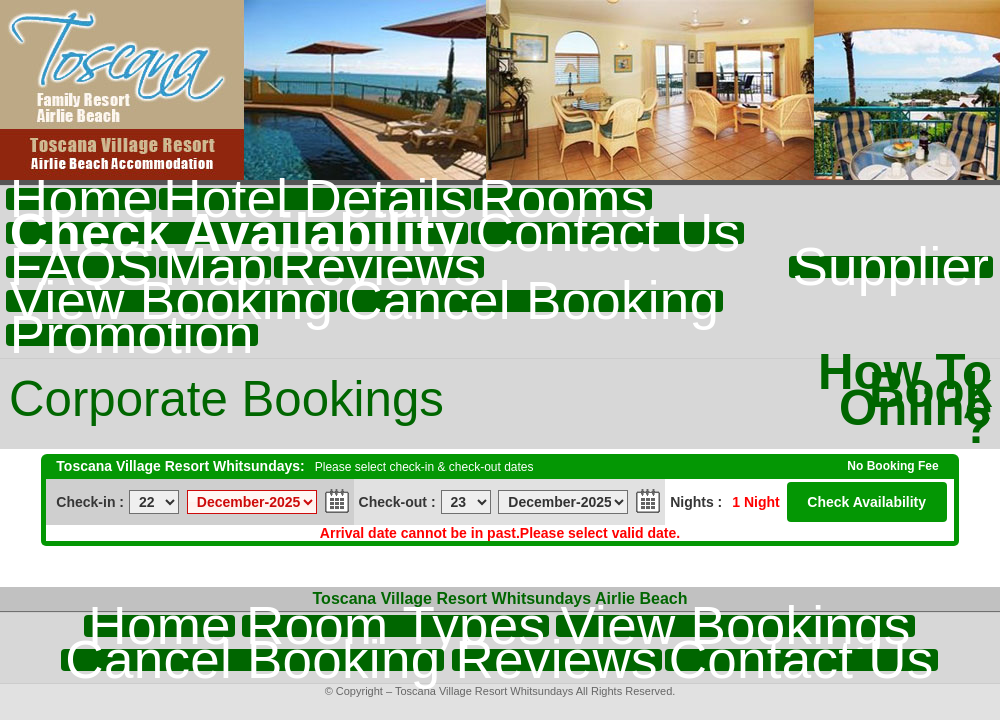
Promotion (132, 335)
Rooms (562, 199)
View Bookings (735, 626)
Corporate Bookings (226, 399)
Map (215, 267)
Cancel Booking (531, 301)
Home (81, 199)
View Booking (171, 301)
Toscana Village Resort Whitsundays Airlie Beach (500, 598)
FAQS (81, 267)
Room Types (395, 626)
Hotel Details (315, 199)
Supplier (891, 267)
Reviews (379, 267)
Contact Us (607, 233)
